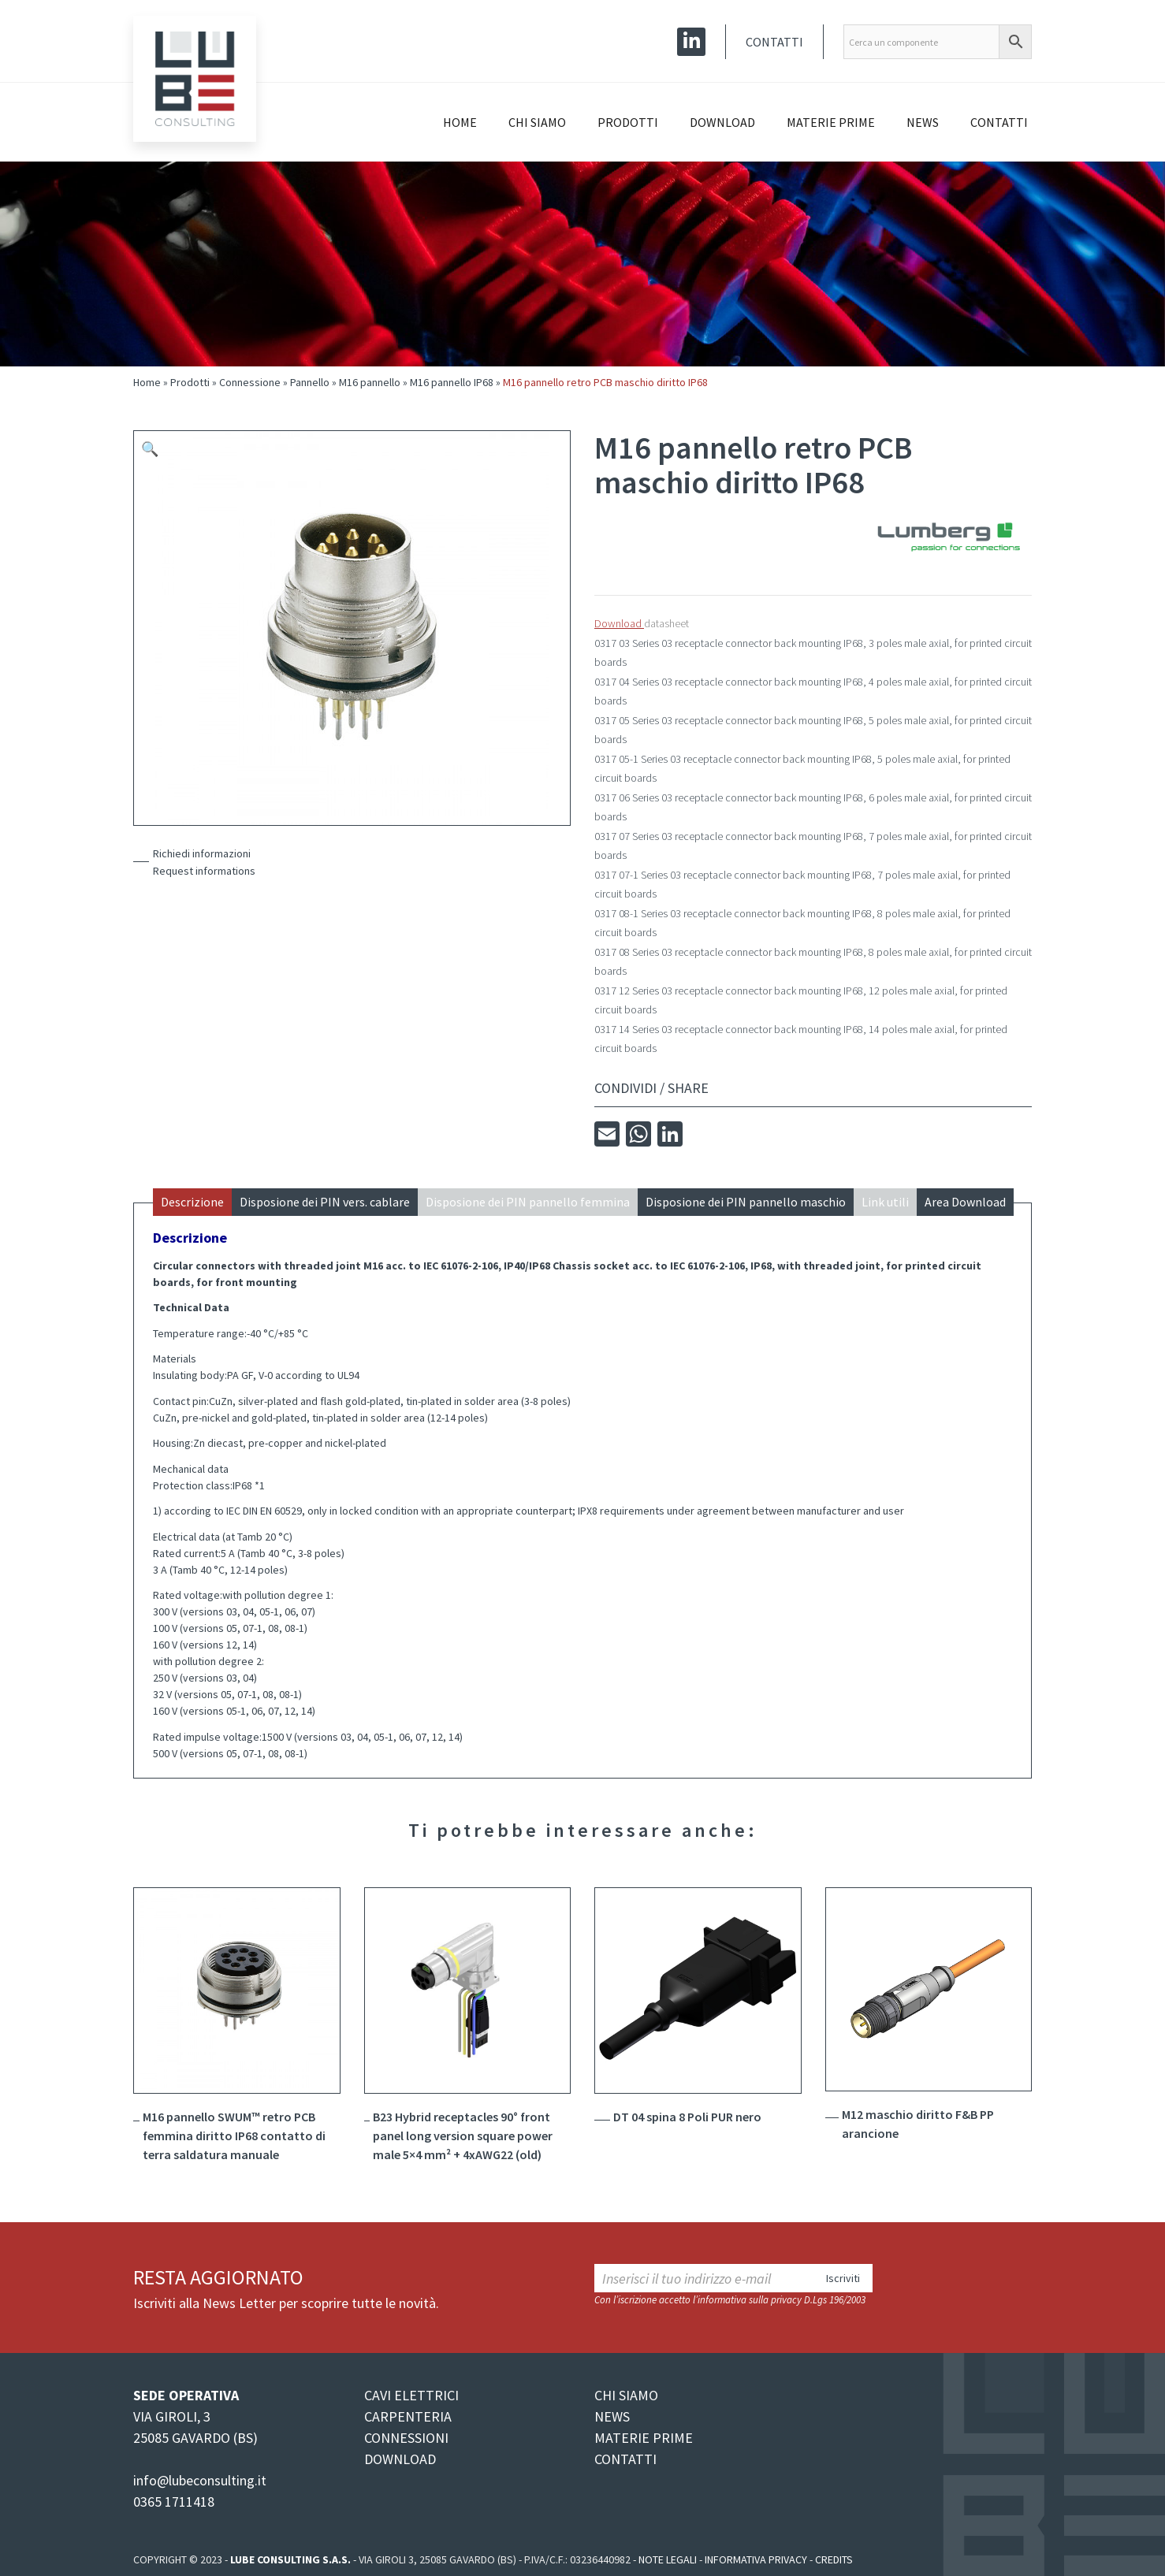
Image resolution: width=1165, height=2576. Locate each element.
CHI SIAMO (626, 2395)
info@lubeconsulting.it (199, 2480)
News (922, 122)
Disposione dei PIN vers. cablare (325, 1202)
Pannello (309, 382)
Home (460, 122)
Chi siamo (537, 122)
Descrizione (192, 1202)
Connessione (250, 382)
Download (722, 122)
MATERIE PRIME (643, 2438)
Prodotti (627, 122)
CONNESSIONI (406, 2438)
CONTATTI (625, 2459)
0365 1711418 (173, 2501)
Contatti (774, 42)
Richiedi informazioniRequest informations (204, 862)
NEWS (612, 2416)
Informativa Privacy (756, 2559)
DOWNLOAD (400, 2459)
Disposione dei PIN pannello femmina (528, 1202)
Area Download (965, 1202)
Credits (834, 2559)
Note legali (667, 2559)
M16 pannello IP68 (451, 382)
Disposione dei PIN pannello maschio (746, 1202)
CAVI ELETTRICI (411, 2395)
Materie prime (831, 122)
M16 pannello (369, 382)
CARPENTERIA (408, 2416)
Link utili (885, 1202)
